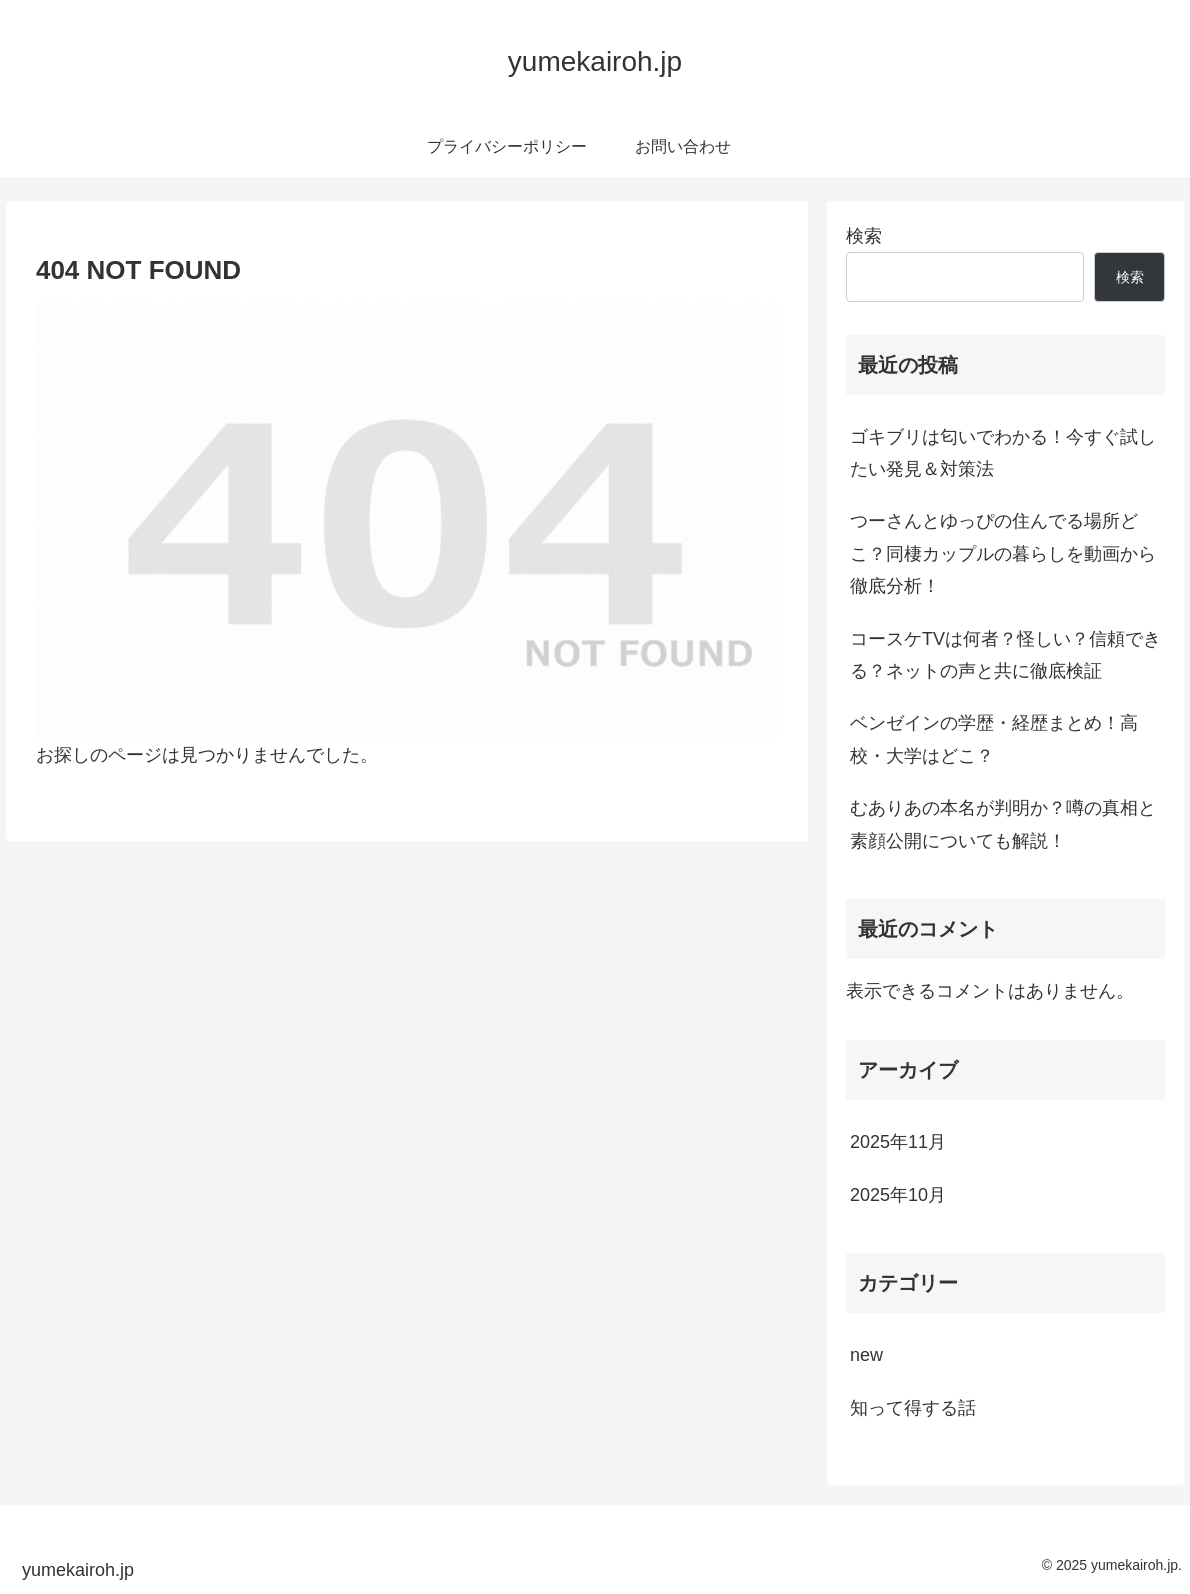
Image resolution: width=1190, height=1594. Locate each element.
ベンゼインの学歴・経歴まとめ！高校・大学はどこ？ (994, 739)
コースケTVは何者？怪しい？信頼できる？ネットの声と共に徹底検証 (1005, 655)
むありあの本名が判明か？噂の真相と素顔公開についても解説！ (1003, 824)
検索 (864, 236)
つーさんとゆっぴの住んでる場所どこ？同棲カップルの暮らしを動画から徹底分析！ (1003, 553)
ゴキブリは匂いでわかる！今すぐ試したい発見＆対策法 (1003, 453)
